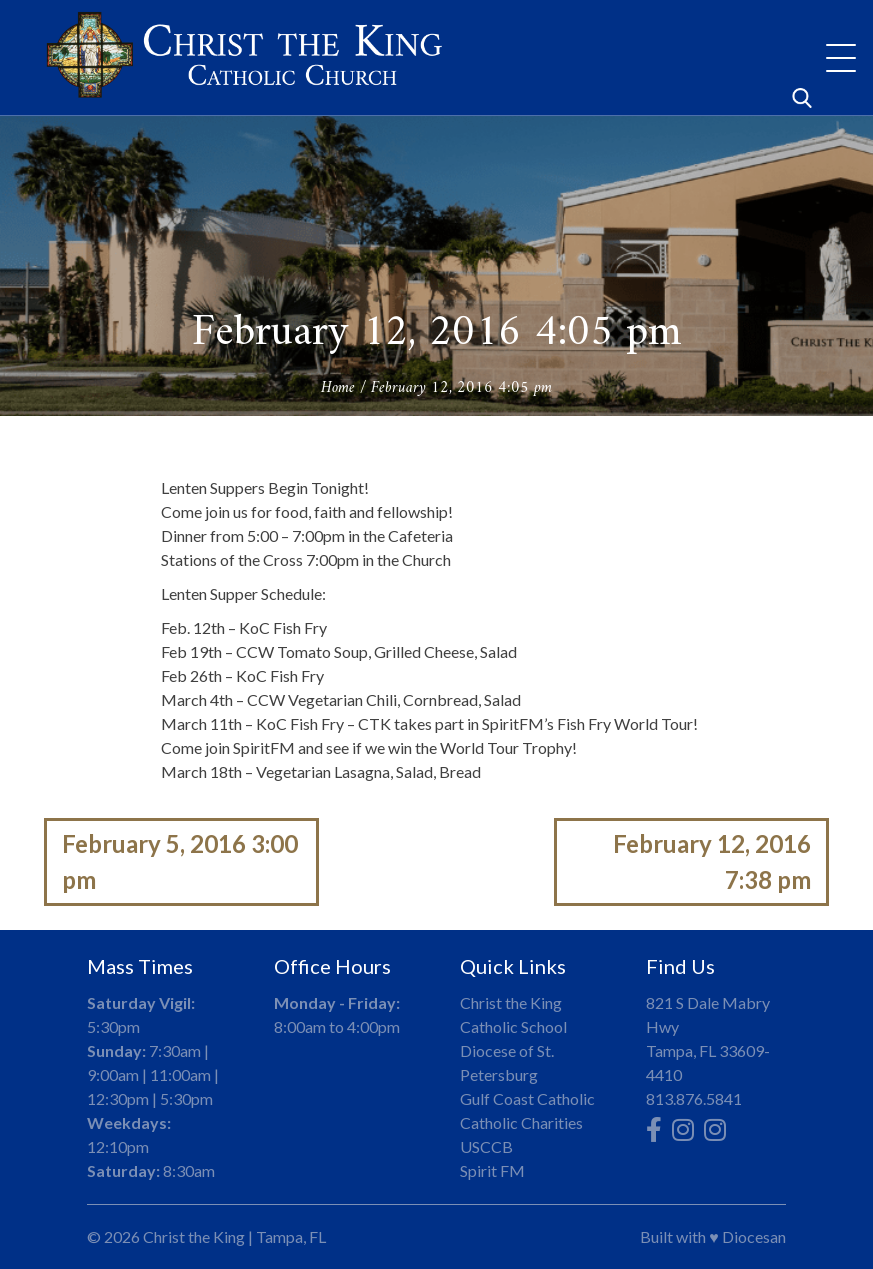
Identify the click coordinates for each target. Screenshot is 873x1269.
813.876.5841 (694, 1098)
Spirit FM (492, 1170)
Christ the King (194, 1236)
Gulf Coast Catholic (527, 1098)
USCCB (486, 1146)
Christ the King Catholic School (513, 1014)
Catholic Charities (521, 1122)
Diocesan (754, 1236)
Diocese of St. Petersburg (507, 1062)
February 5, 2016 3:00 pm (180, 861)
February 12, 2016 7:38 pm (712, 861)
